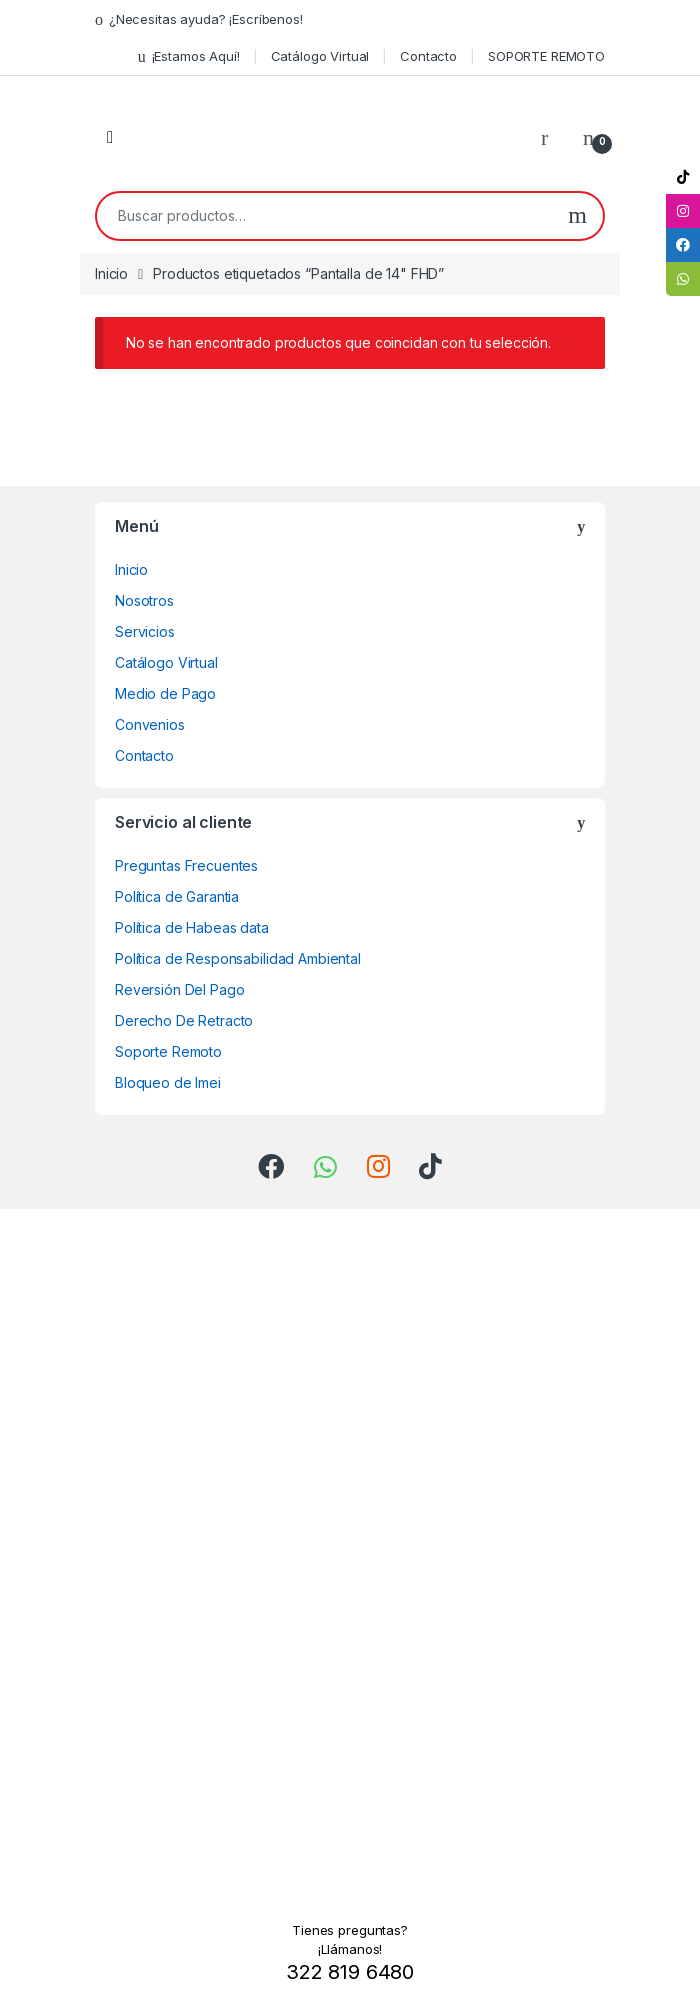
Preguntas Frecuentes (186, 865)
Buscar (577, 216)
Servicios (145, 631)
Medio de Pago (165, 693)
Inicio (111, 273)
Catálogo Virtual (320, 56)
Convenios (150, 724)
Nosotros (144, 600)
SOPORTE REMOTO (546, 56)
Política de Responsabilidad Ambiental (238, 958)
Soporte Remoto (168, 1051)
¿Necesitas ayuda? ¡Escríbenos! (199, 19)
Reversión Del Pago (179, 989)
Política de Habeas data (192, 927)
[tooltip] (683, 177)
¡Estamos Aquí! (189, 56)
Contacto (428, 56)
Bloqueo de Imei (168, 1082)
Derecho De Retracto (184, 1020)
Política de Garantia (177, 896)
